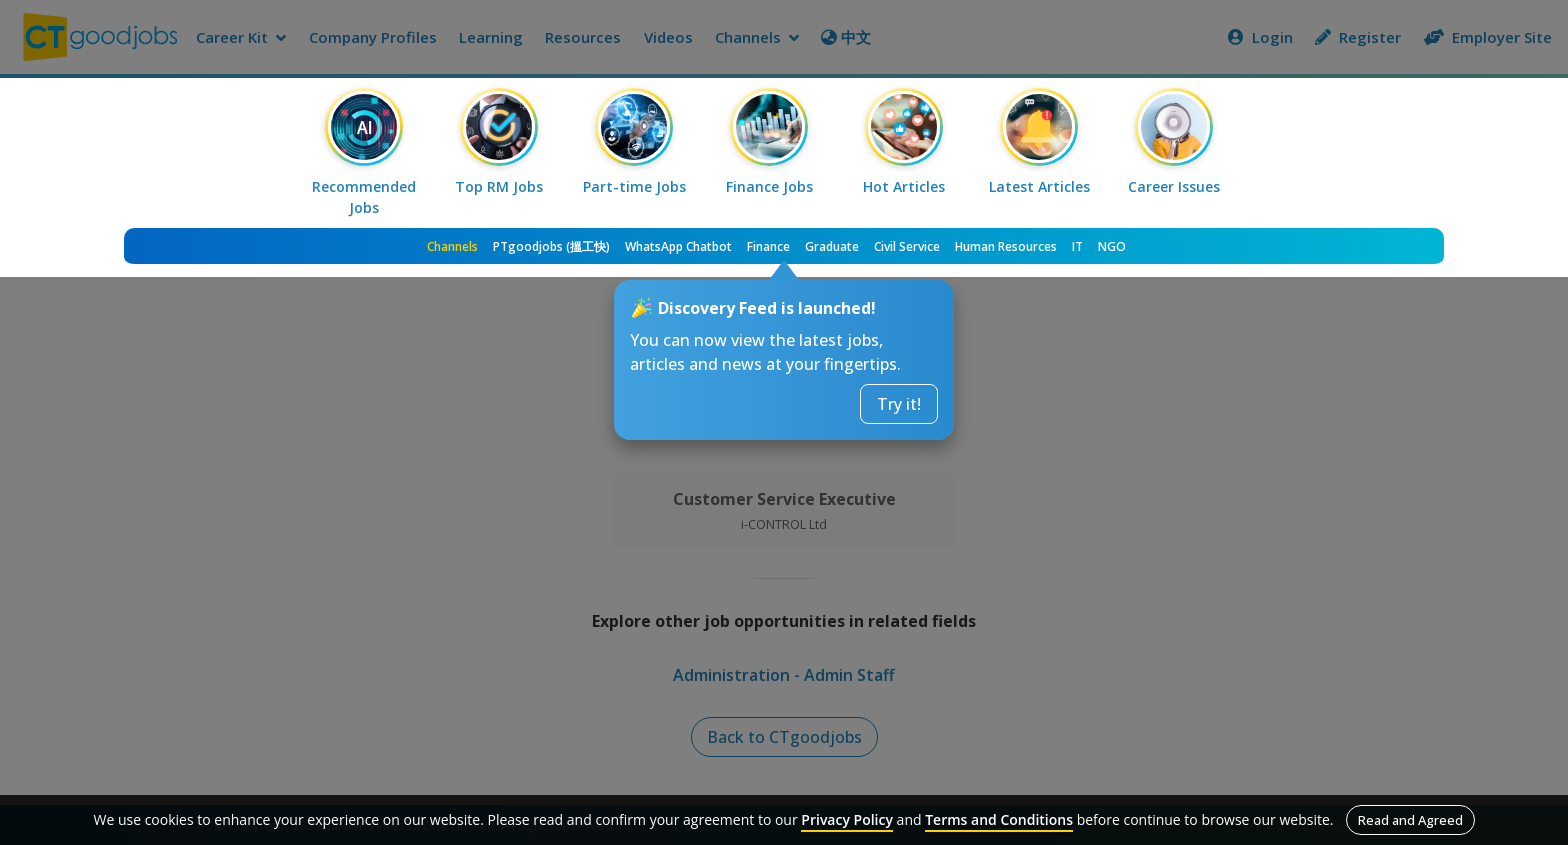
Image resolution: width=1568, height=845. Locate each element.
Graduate (832, 246)
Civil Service (907, 246)
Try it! (899, 404)
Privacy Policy (847, 819)
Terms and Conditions (999, 819)
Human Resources (1006, 246)
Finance (768, 246)
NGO (1112, 246)
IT (1077, 246)
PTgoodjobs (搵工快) (551, 246)
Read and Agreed (1410, 820)
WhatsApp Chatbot (678, 246)
